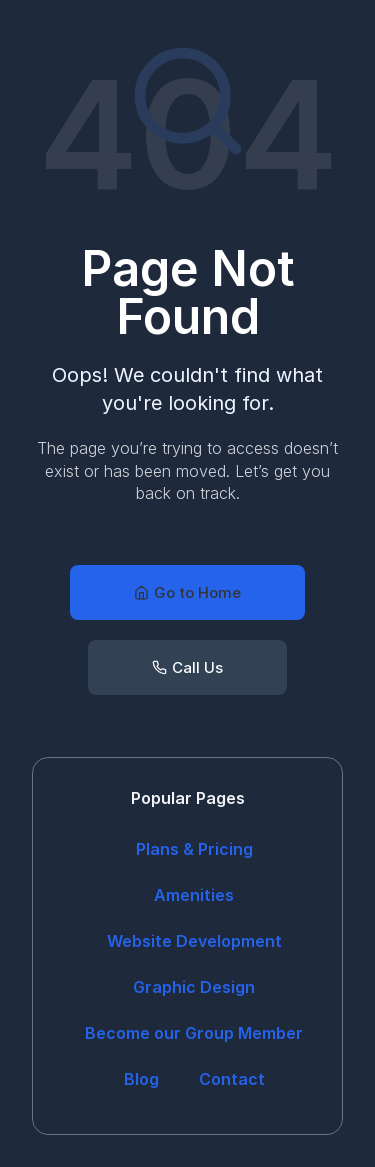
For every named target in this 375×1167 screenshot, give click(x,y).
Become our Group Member (194, 1033)
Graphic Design (194, 987)
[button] (187, 592)
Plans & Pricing (194, 849)
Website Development (194, 941)
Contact (232, 1079)
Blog (141, 1079)
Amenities (194, 895)
